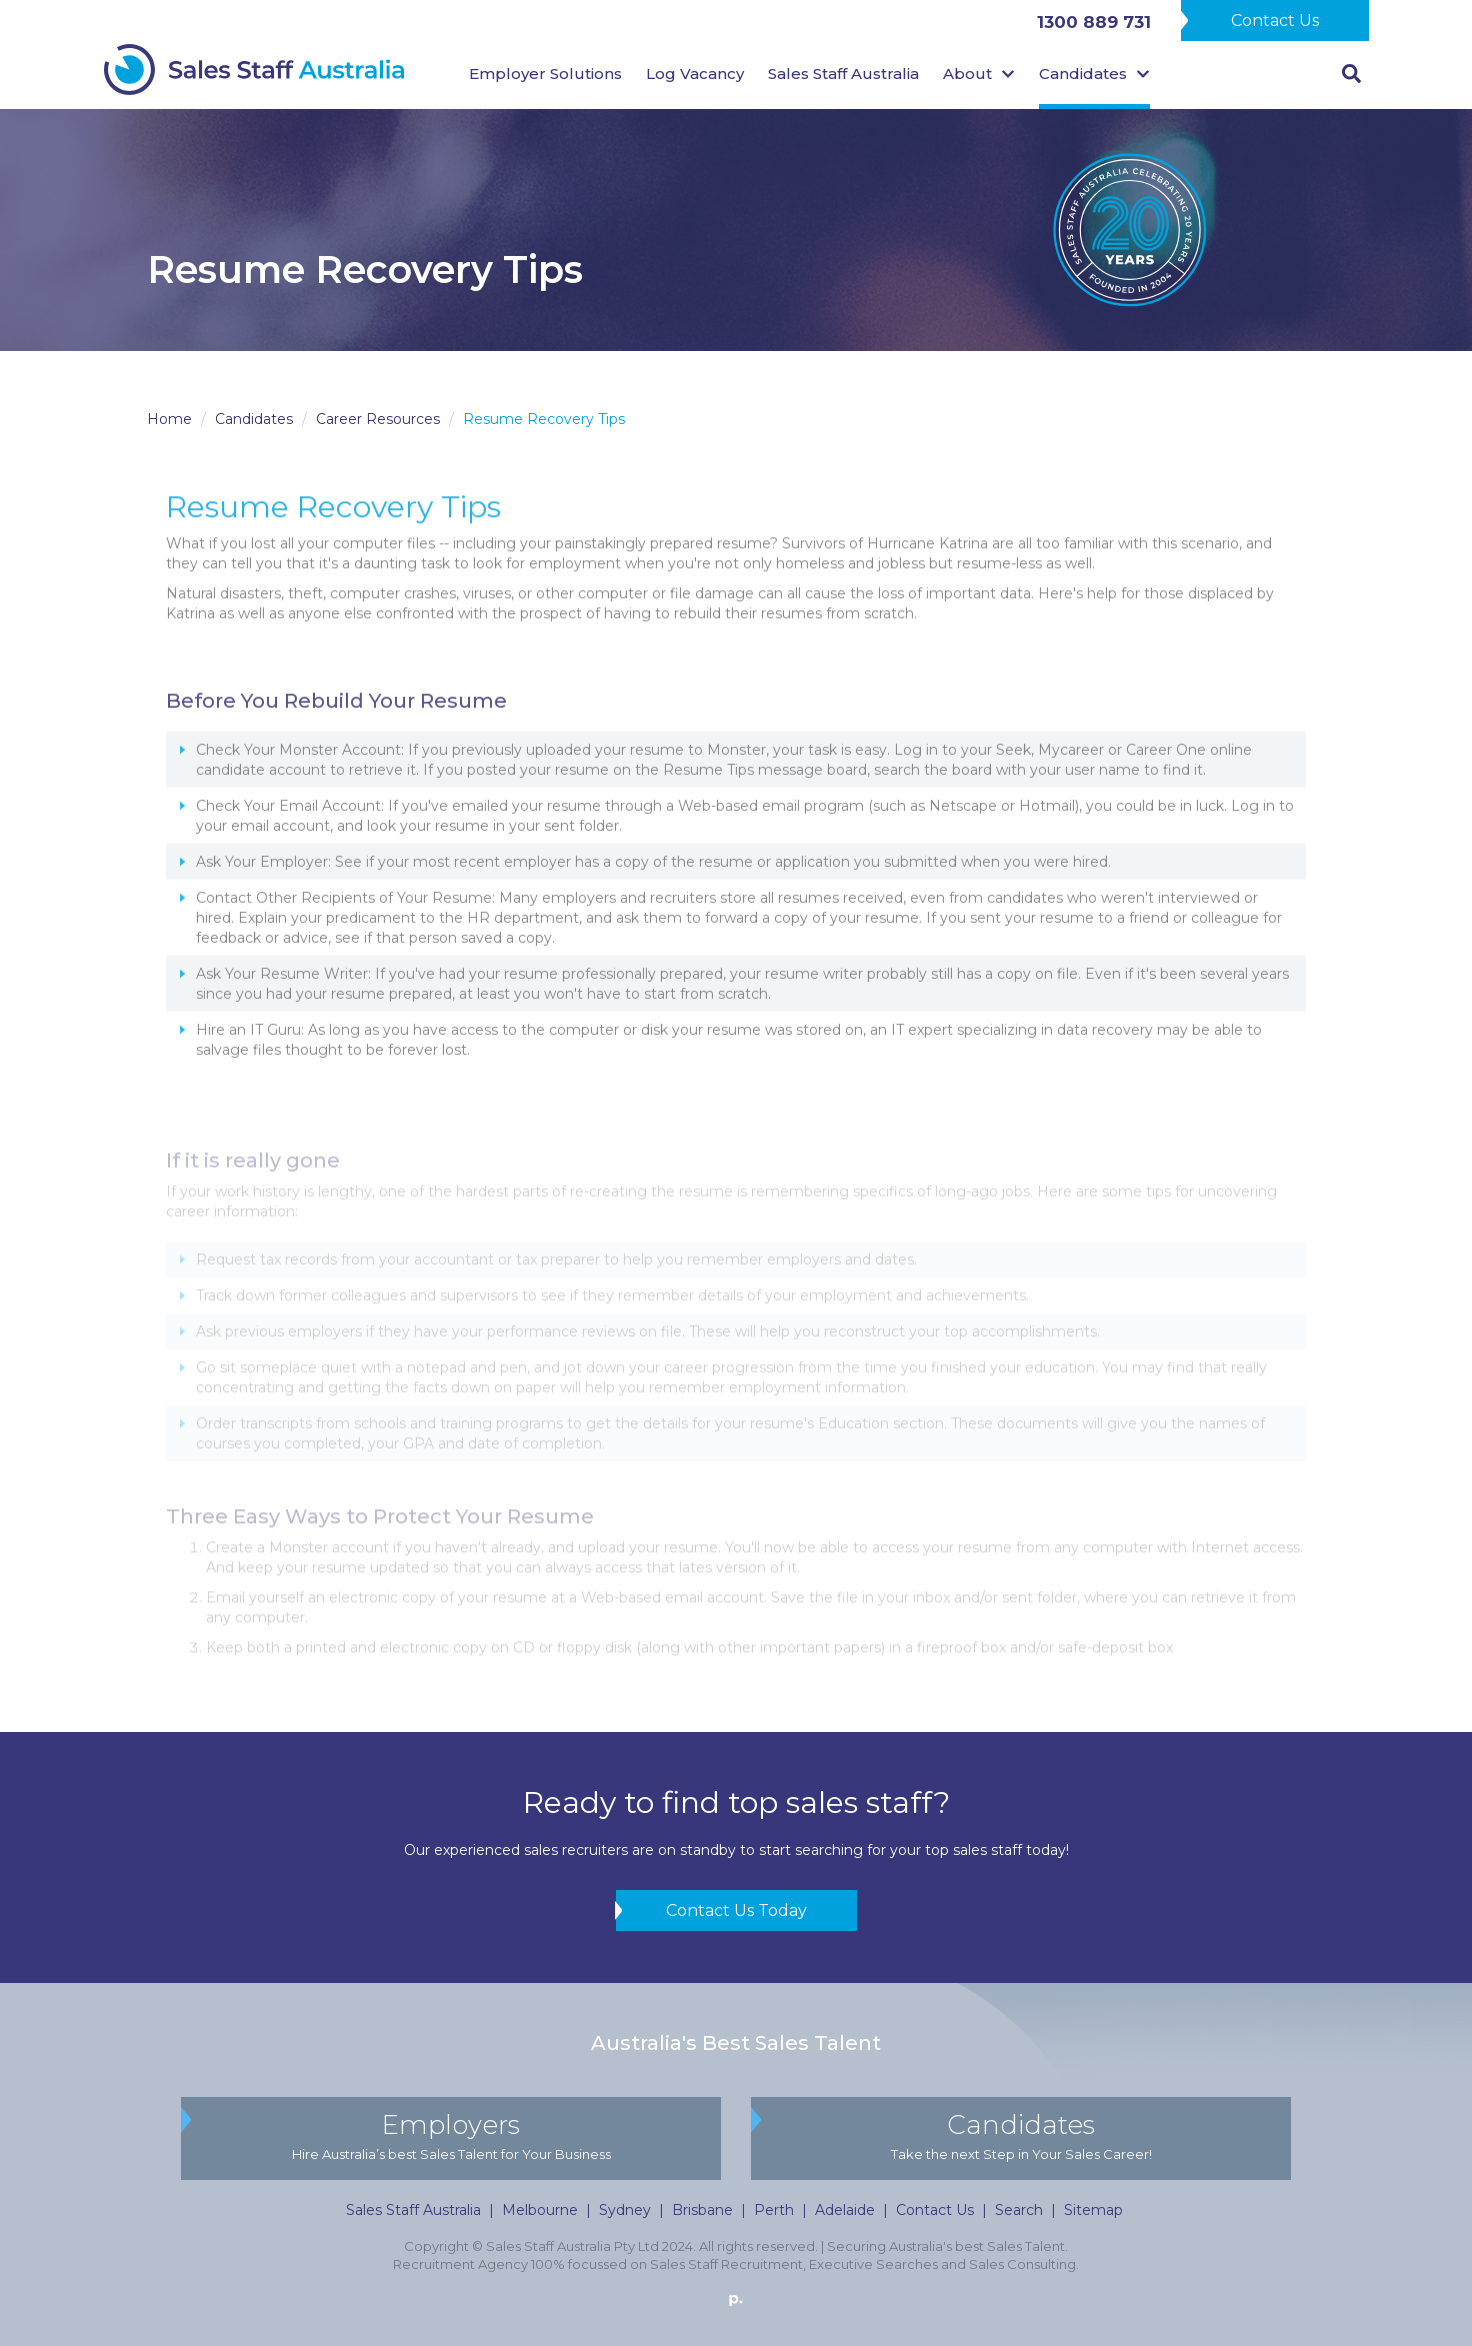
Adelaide (845, 2210)
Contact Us (1275, 20)
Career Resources (378, 419)
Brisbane (702, 2210)
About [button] (979, 73)
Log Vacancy (695, 73)
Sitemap (1093, 2210)
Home (169, 419)
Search (1019, 2210)
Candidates (254, 419)
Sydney (625, 2210)
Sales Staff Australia (843, 73)
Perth (774, 2210)
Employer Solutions (545, 73)
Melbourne (540, 2210)
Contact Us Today (736, 1910)
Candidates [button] (1094, 73)
